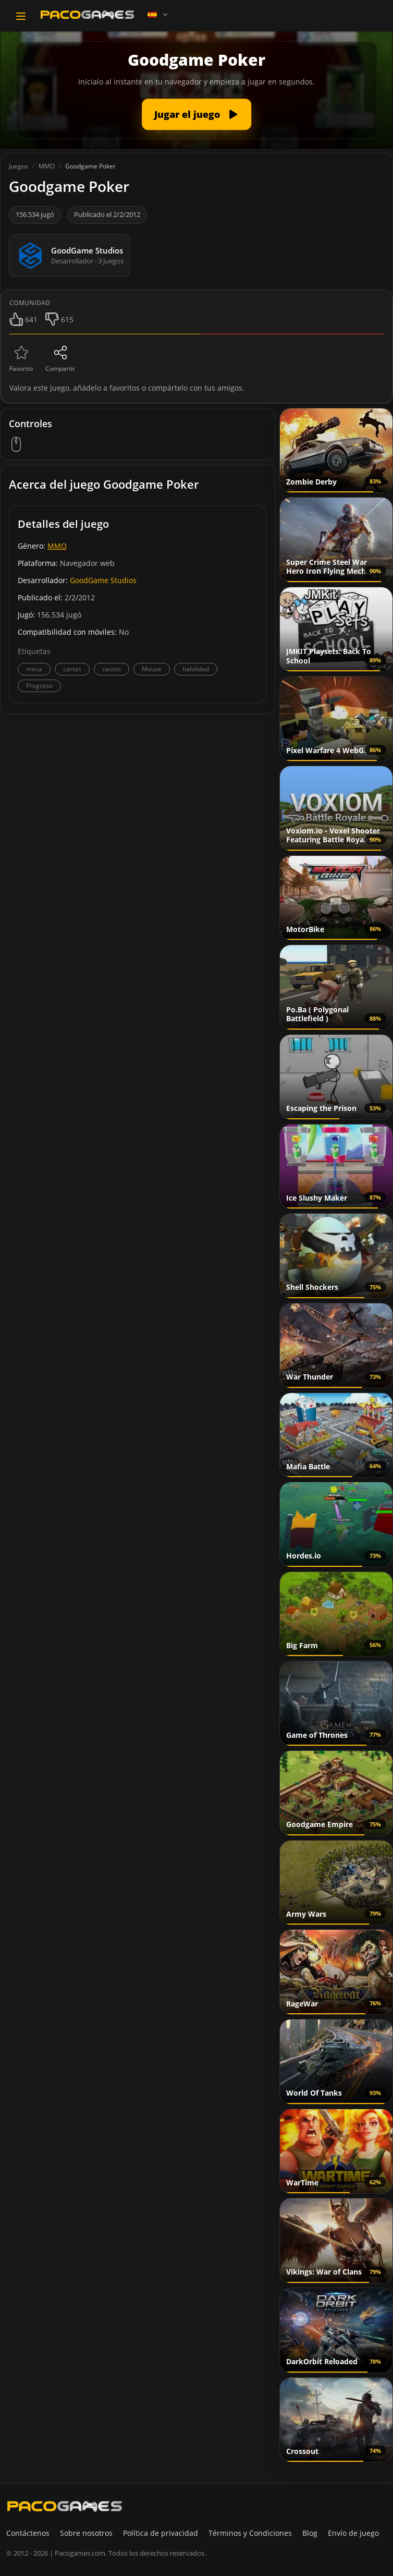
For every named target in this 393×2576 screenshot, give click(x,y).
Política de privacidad (160, 2533)
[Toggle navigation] (20, 16)
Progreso (39, 685)
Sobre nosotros (86, 2533)
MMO (57, 546)
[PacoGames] (64, 2506)
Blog (309, 2533)
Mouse (152, 668)
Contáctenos (28, 2533)
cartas (72, 668)
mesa (34, 668)
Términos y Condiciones (250, 2533)
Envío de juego (353, 2533)
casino (111, 668)
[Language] (158, 14)
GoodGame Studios (103, 580)
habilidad (195, 668)
